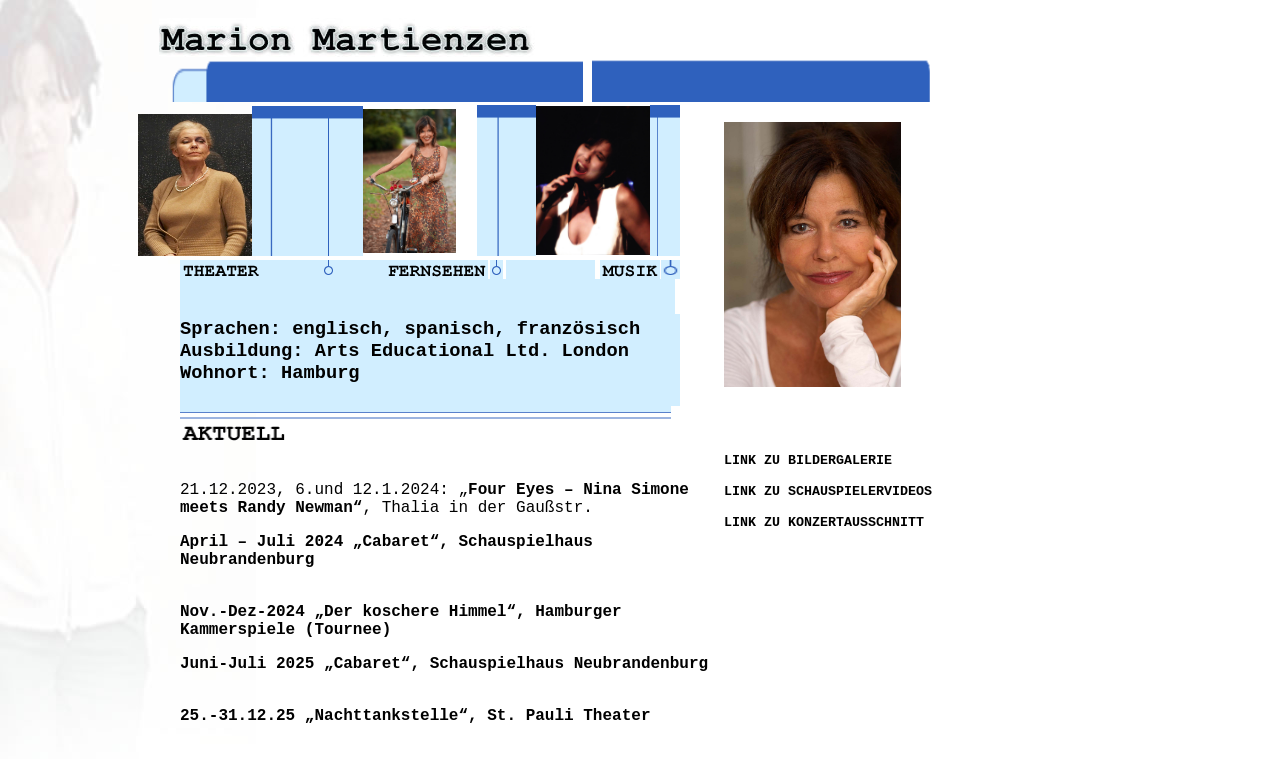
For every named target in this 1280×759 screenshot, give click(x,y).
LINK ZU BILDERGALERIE (808, 460)
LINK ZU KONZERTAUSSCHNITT (824, 522)
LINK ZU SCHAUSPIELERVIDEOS (828, 491)
